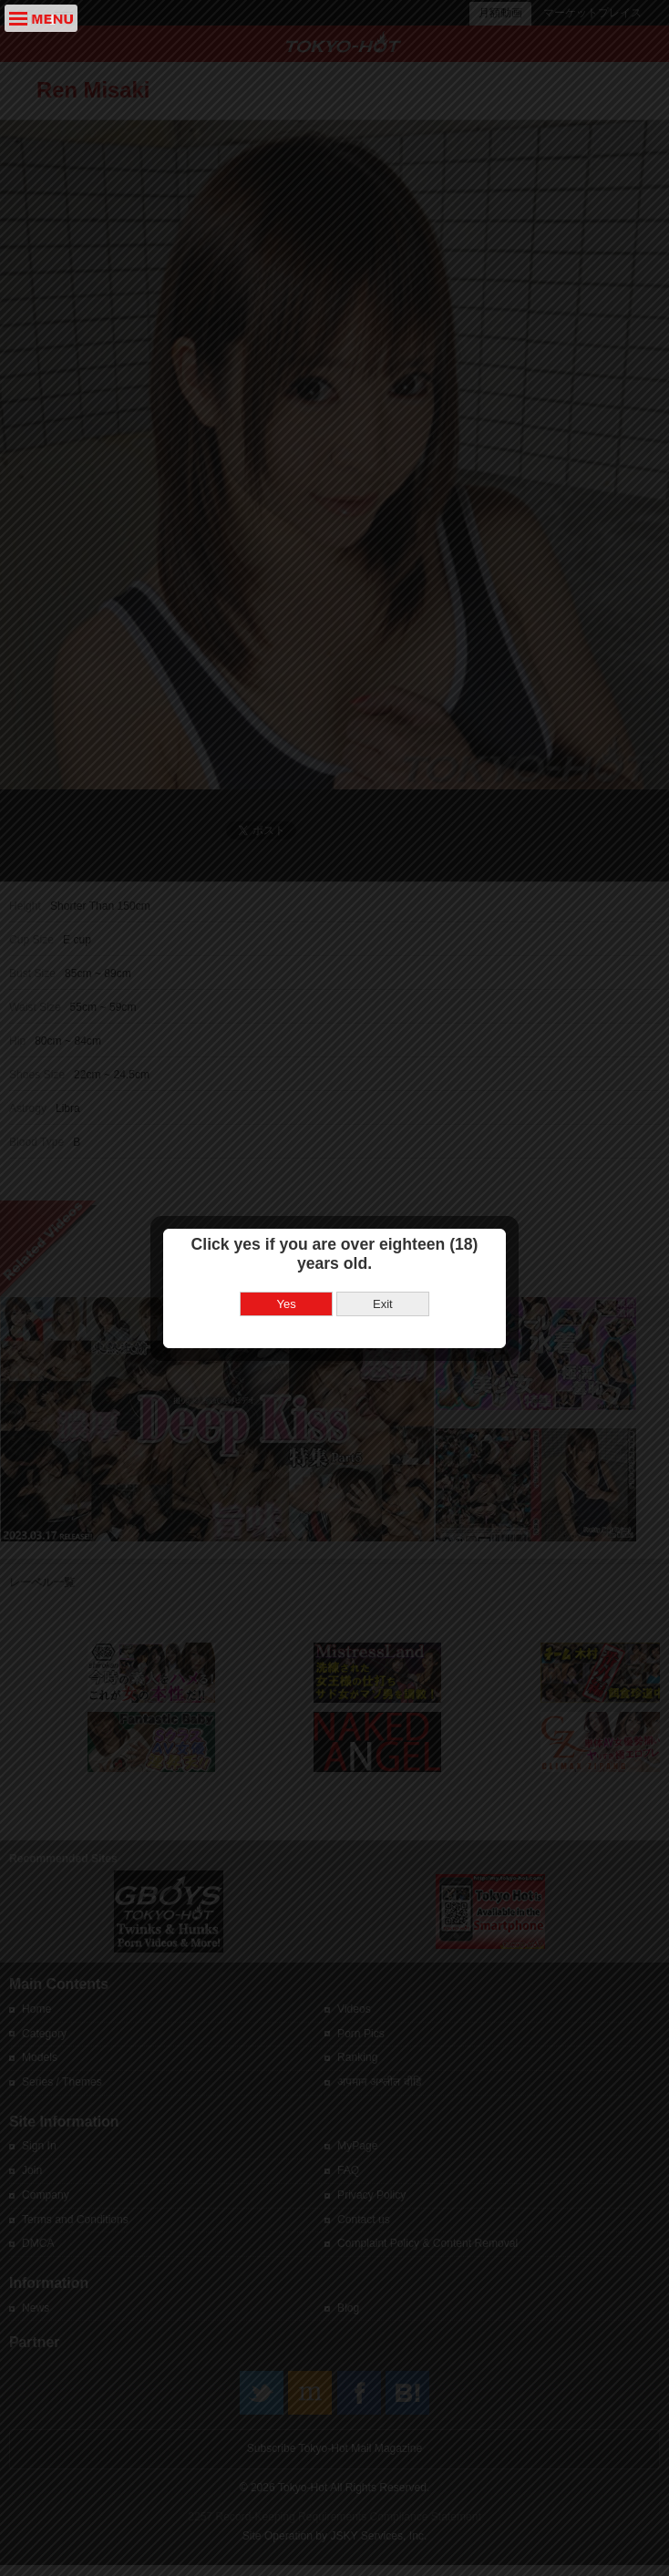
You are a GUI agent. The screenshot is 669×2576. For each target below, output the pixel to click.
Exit (383, 1285)
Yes (286, 1285)
